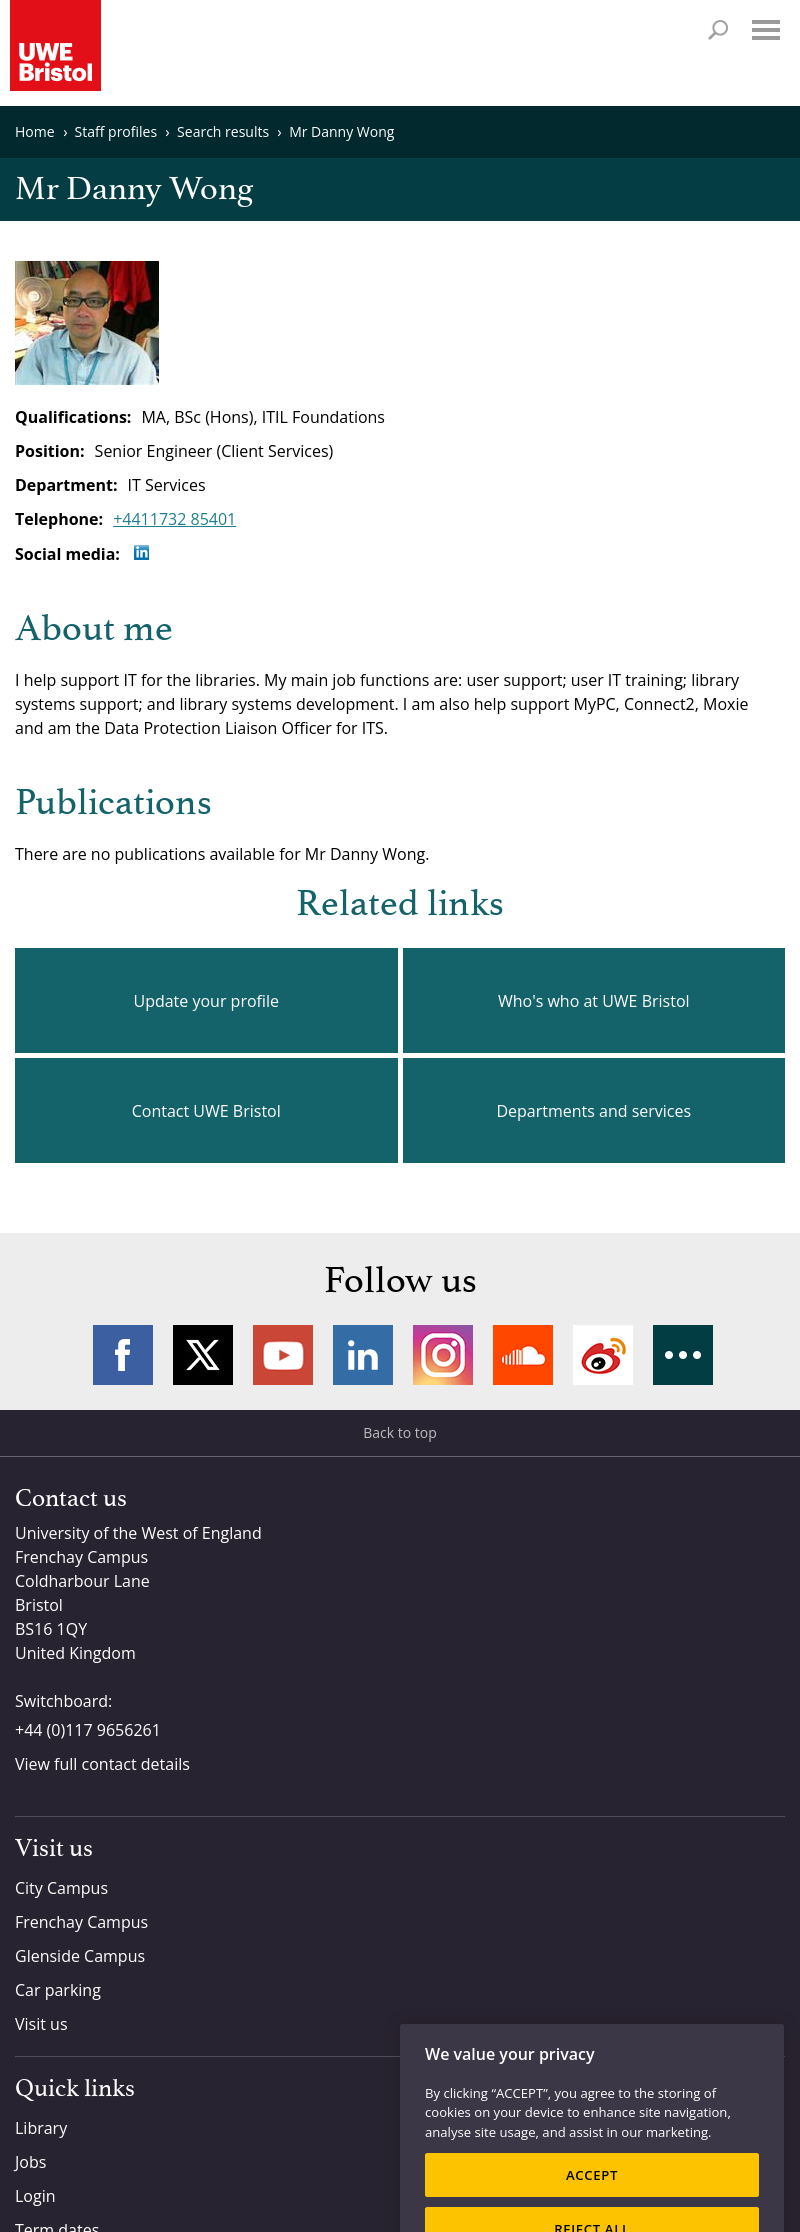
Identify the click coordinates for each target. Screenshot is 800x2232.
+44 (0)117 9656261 (88, 1730)
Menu (766, 30)
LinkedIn (363, 1355)
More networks (683, 1355)
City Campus (61, 1888)
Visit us (41, 2024)
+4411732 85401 (174, 519)
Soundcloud (523, 1355)
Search (718, 30)
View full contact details (102, 1764)
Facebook (123, 1355)
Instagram (443, 1355)
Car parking (58, 1990)
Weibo (603, 1355)
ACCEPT (592, 2198)
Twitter (203, 1355)
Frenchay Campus (81, 1922)
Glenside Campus (80, 1956)
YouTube (283, 1355)
